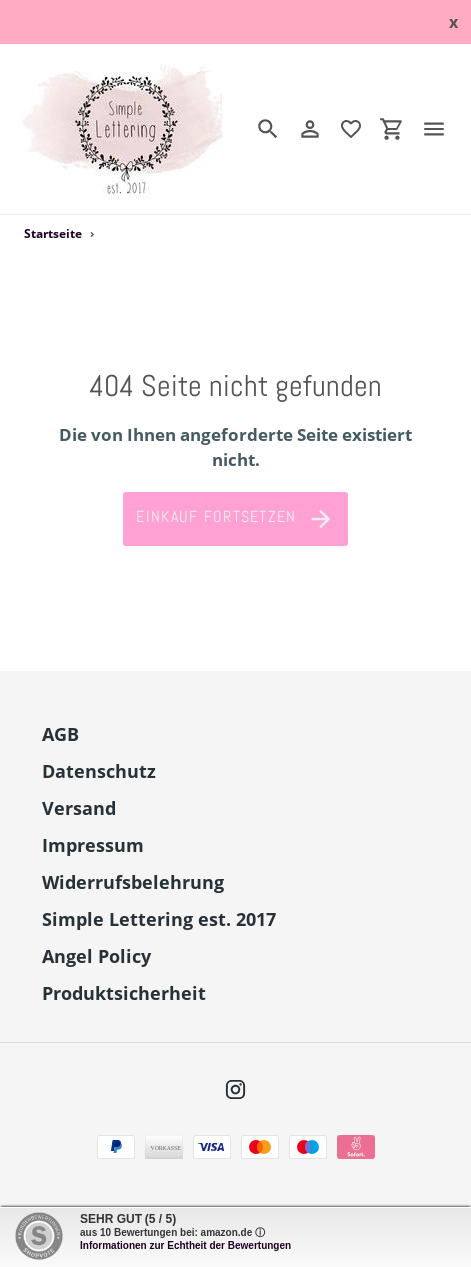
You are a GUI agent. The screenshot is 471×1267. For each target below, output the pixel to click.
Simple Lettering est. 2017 (159, 919)
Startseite (53, 233)
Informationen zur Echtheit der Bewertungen (185, 1245)
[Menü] (442, 129)
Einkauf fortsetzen (235, 519)
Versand (79, 808)
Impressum (93, 845)
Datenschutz (99, 771)
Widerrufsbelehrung (133, 882)
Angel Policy (96, 956)
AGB (60, 734)
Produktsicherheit (124, 993)
